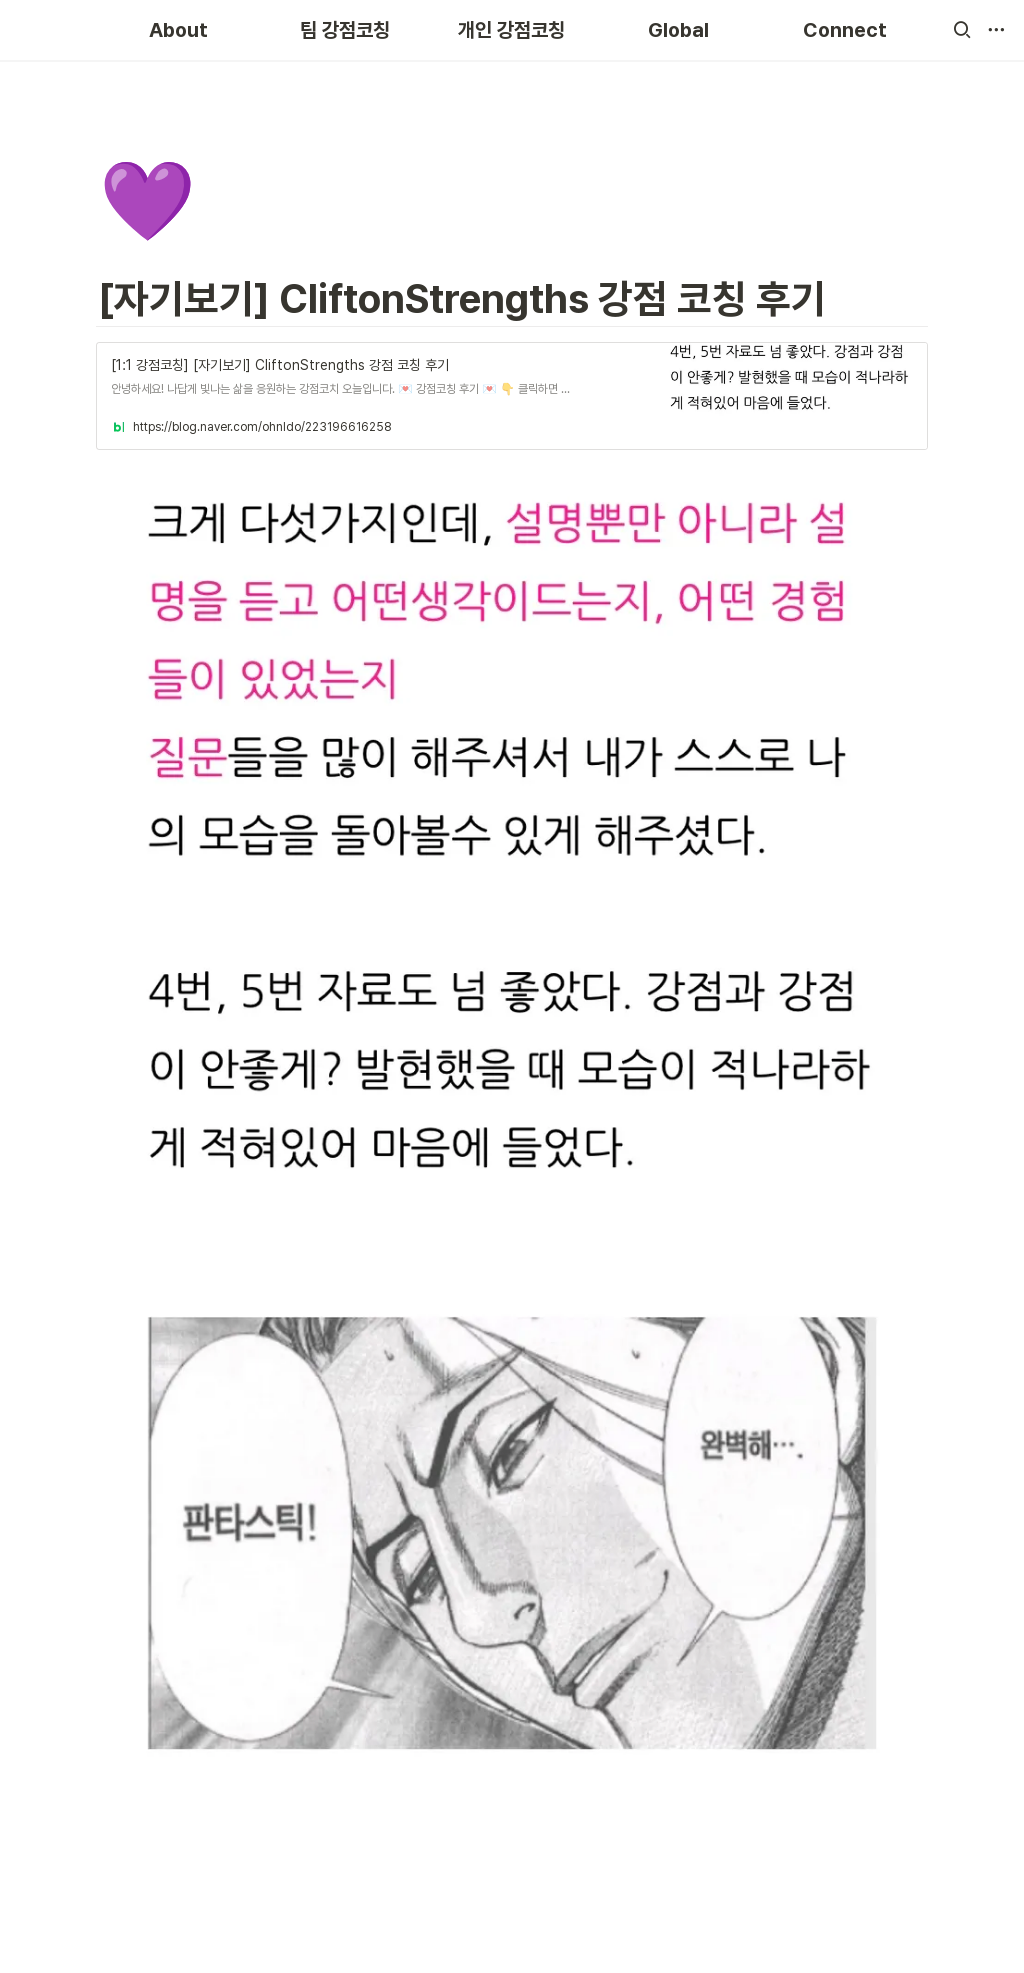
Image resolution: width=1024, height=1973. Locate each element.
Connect (845, 30)
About (178, 30)
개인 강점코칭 (511, 30)
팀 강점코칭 (345, 30)
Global (678, 30)
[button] (962, 30)
